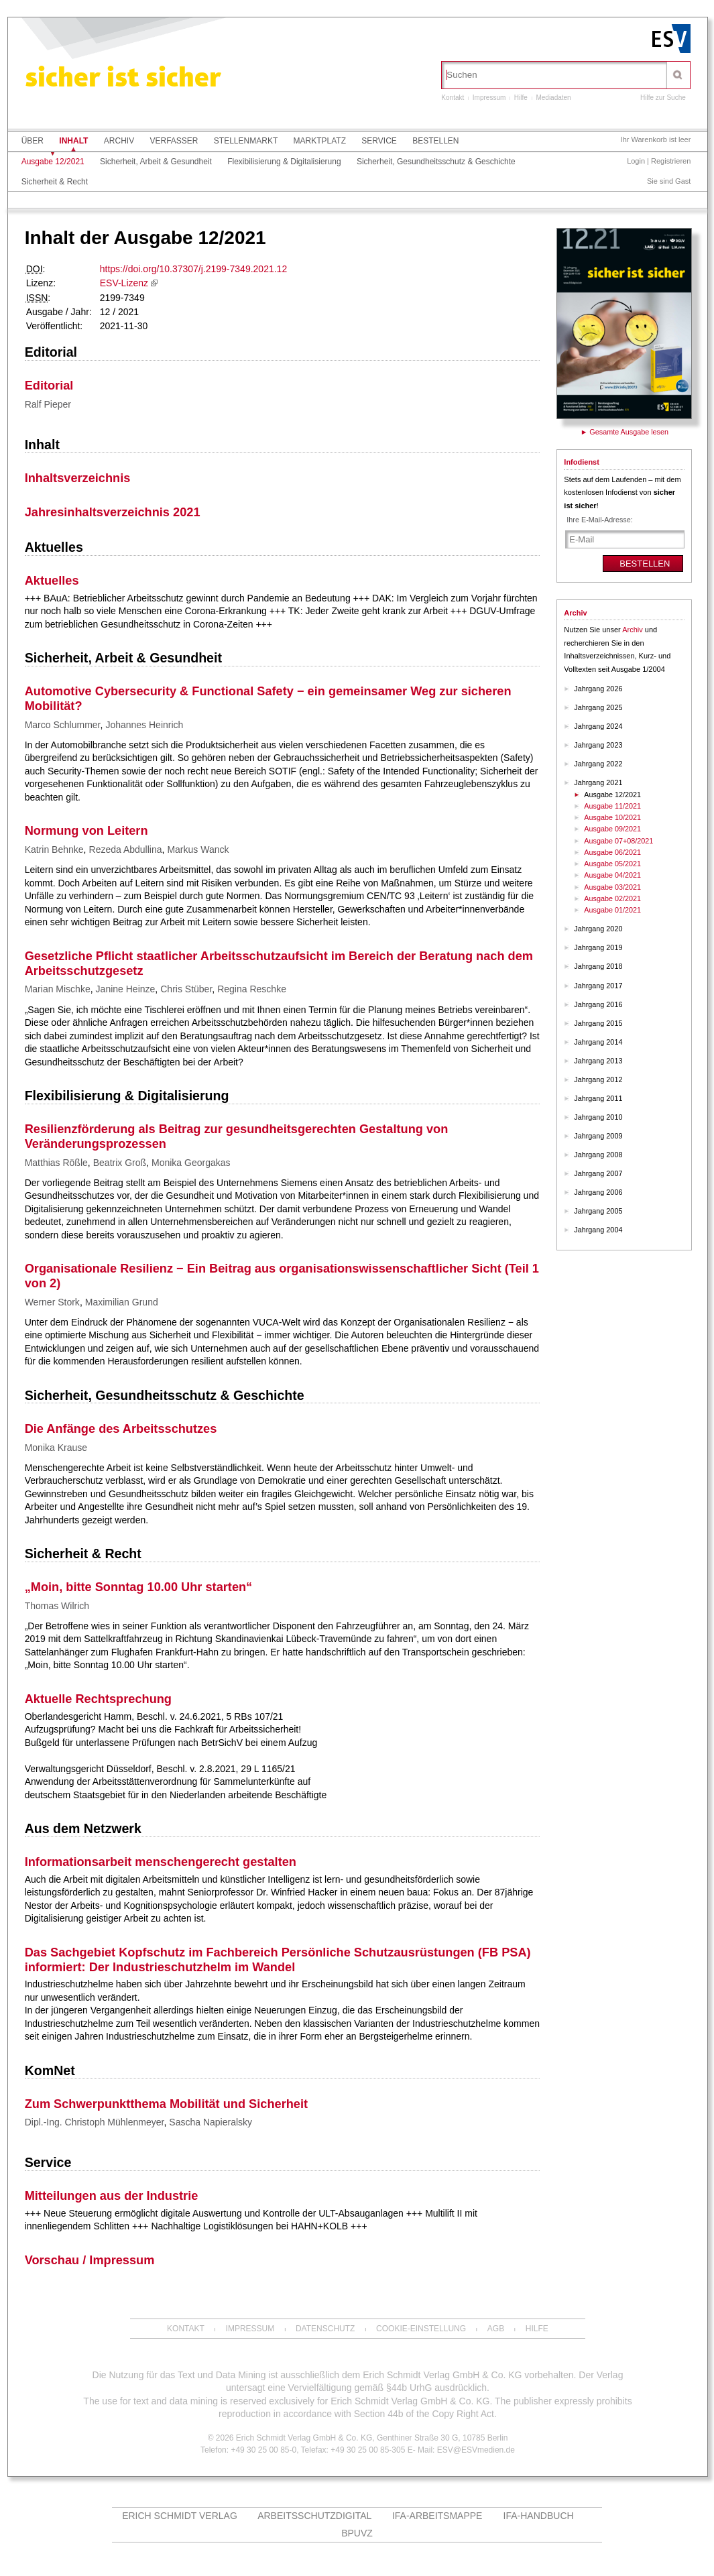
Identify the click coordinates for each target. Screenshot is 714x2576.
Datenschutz (325, 2328)
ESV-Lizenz (124, 283)
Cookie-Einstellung (421, 2328)
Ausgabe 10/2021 (612, 817)
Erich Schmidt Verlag (179, 2515)
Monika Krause (56, 1447)
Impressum (489, 97)
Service (378, 140)
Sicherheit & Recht (54, 181)
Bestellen (435, 140)
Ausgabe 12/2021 (52, 161)
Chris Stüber (186, 989)
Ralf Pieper (48, 404)
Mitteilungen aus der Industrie (111, 2196)
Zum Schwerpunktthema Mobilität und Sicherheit (166, 2104)
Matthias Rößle (56, 1162)
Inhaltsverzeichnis (78, 478)
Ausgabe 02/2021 (612, 898)
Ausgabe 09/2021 (612, 829)
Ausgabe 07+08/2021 (618, 841)
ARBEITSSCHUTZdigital (314, 2515)
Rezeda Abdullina (125, 849)
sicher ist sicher (123, 79)
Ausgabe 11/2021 (612, 806)
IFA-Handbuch (538, 2515)
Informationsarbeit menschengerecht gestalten (160, 1862)
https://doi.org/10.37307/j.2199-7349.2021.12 (193, 269)
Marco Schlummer (63, 724)
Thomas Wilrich (57, 1605)
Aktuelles (54, 547)
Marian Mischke (58, 989)
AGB (495, 2328)
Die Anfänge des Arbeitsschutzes (121, 1429)
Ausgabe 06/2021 (612, 852)
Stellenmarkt (246, 140)
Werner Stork (52, 1302)
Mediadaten (553, 97)
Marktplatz (320, 140)
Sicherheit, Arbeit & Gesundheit (156, 161)
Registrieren (671, 161)
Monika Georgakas (191, 1162)
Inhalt (73, 140)
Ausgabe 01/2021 (612, 910)
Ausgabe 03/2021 (612, 887)
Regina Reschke (251, 989)
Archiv (119, 140)
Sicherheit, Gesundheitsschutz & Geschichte (436, 161)
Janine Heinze (126, 989)
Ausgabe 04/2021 (612, 875)
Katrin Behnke (54, 849)
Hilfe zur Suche (663, 97)
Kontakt (452, 97)
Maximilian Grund (121, 1302)
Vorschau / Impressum (90, 2260)
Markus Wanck (198, 849)
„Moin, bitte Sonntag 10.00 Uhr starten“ (139, 1587)
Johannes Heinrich (144, 724)
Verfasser (174, 140)
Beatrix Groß (119, 1162)
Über (32, 140)
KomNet (50, 2070)
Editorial (51, 352)
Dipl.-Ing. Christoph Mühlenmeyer (94, 2122)
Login (636, 161)
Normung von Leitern (86, 830)
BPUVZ (357, 2533)
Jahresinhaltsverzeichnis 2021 (112, 512)
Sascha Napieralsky (210, 2122)
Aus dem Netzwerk (83, 1828)
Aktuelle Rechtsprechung (98, 1699)
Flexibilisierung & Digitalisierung (284, 161)
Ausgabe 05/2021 (612, 864)
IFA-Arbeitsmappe (437, 2515)
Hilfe (521, 97)
